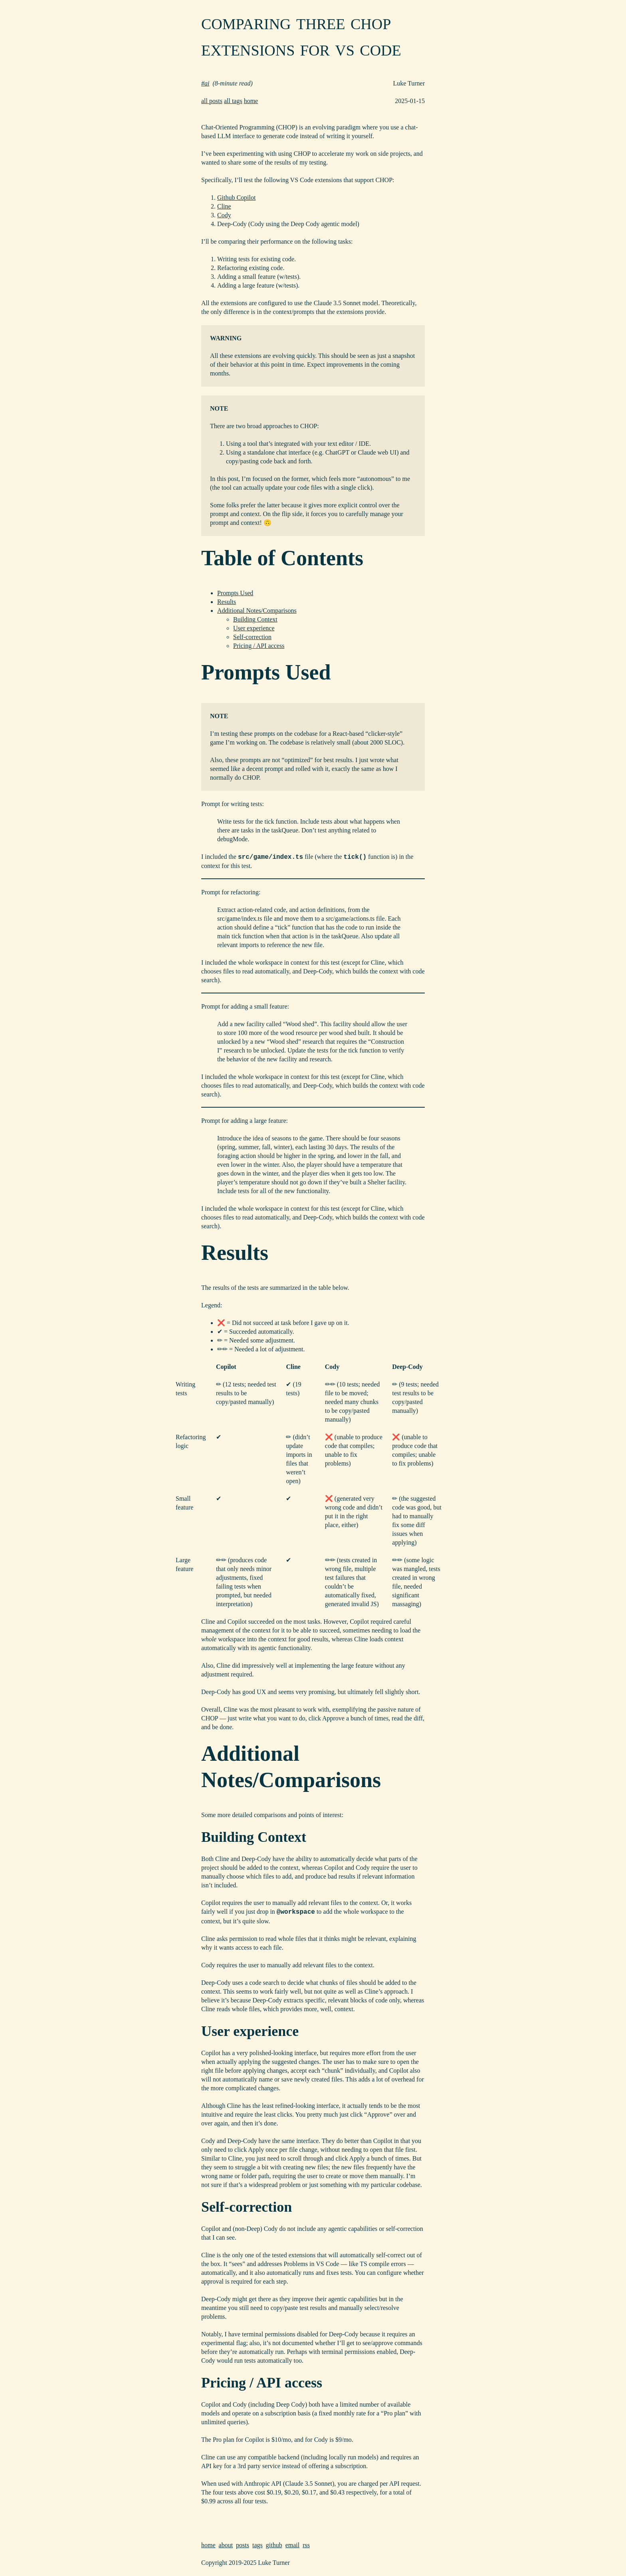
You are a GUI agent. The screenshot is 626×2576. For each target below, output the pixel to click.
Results (226, 601)
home (251, 100)
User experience (254, 628)
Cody (224, 215)
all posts (211, 100)
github (274, 2545)
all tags (233, 100)
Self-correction (252, 637)
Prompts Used (235, 593)
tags (257, 2545)
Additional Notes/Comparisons (257, 610)
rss (306, 2545)
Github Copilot (236, 197)
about (226, 2545)
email (292, 2545)
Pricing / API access (258, 645)
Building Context (255, 619)
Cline (224, 206)
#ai (205, 83)
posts (242, 2545)
